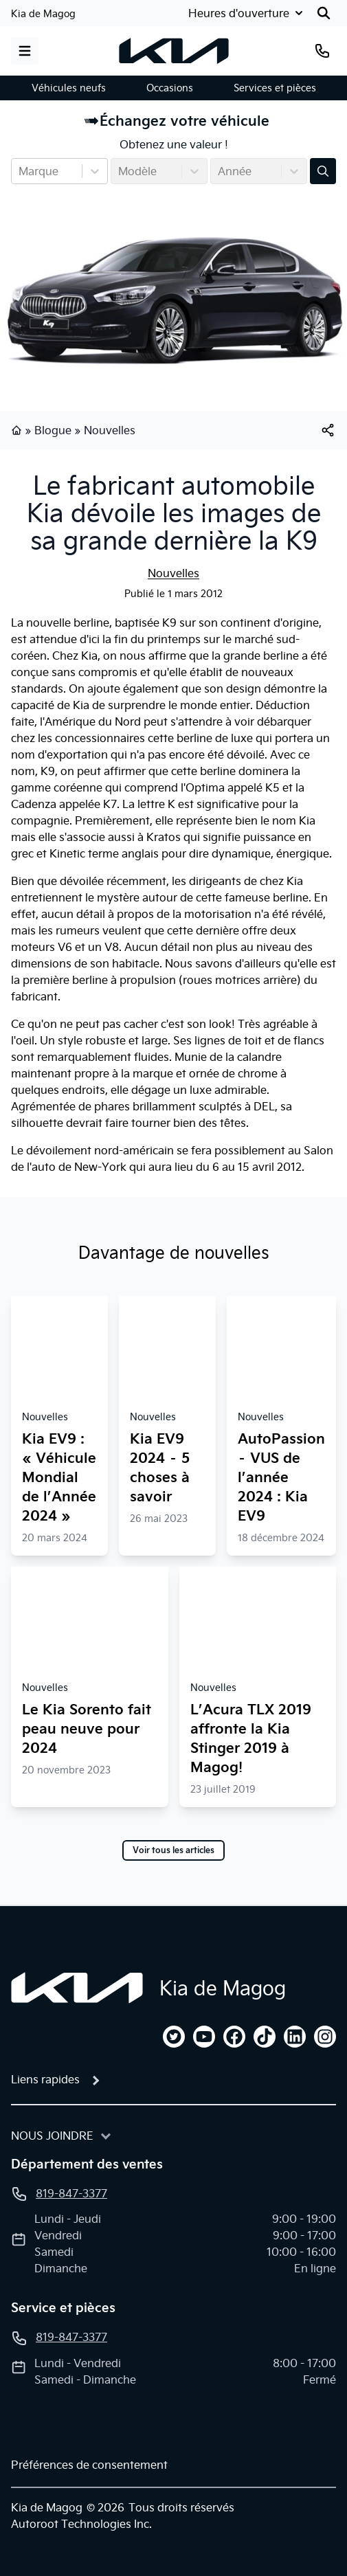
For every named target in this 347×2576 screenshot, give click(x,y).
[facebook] (234, 2037)
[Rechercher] (323, 13)
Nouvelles (109, 430)
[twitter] (174, 2037)
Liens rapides (45, 2079)
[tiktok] (265, 2037)
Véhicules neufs (69, 88)
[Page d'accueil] (77, 1988)
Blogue (52, 430)
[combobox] (20, 171)
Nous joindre (52, 2135)
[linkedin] (295, 2037)
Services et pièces (275, 88)
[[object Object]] (328, 430)
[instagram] (325, 2037)
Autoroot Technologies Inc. (81, 2523)
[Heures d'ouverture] (247, 13)
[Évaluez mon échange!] (323, 171)
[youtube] (204, 2037)
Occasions (169, 88)
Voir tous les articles (173, 1850)
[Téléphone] (322, 51)
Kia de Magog (43, 14)
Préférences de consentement (89, 2464)
